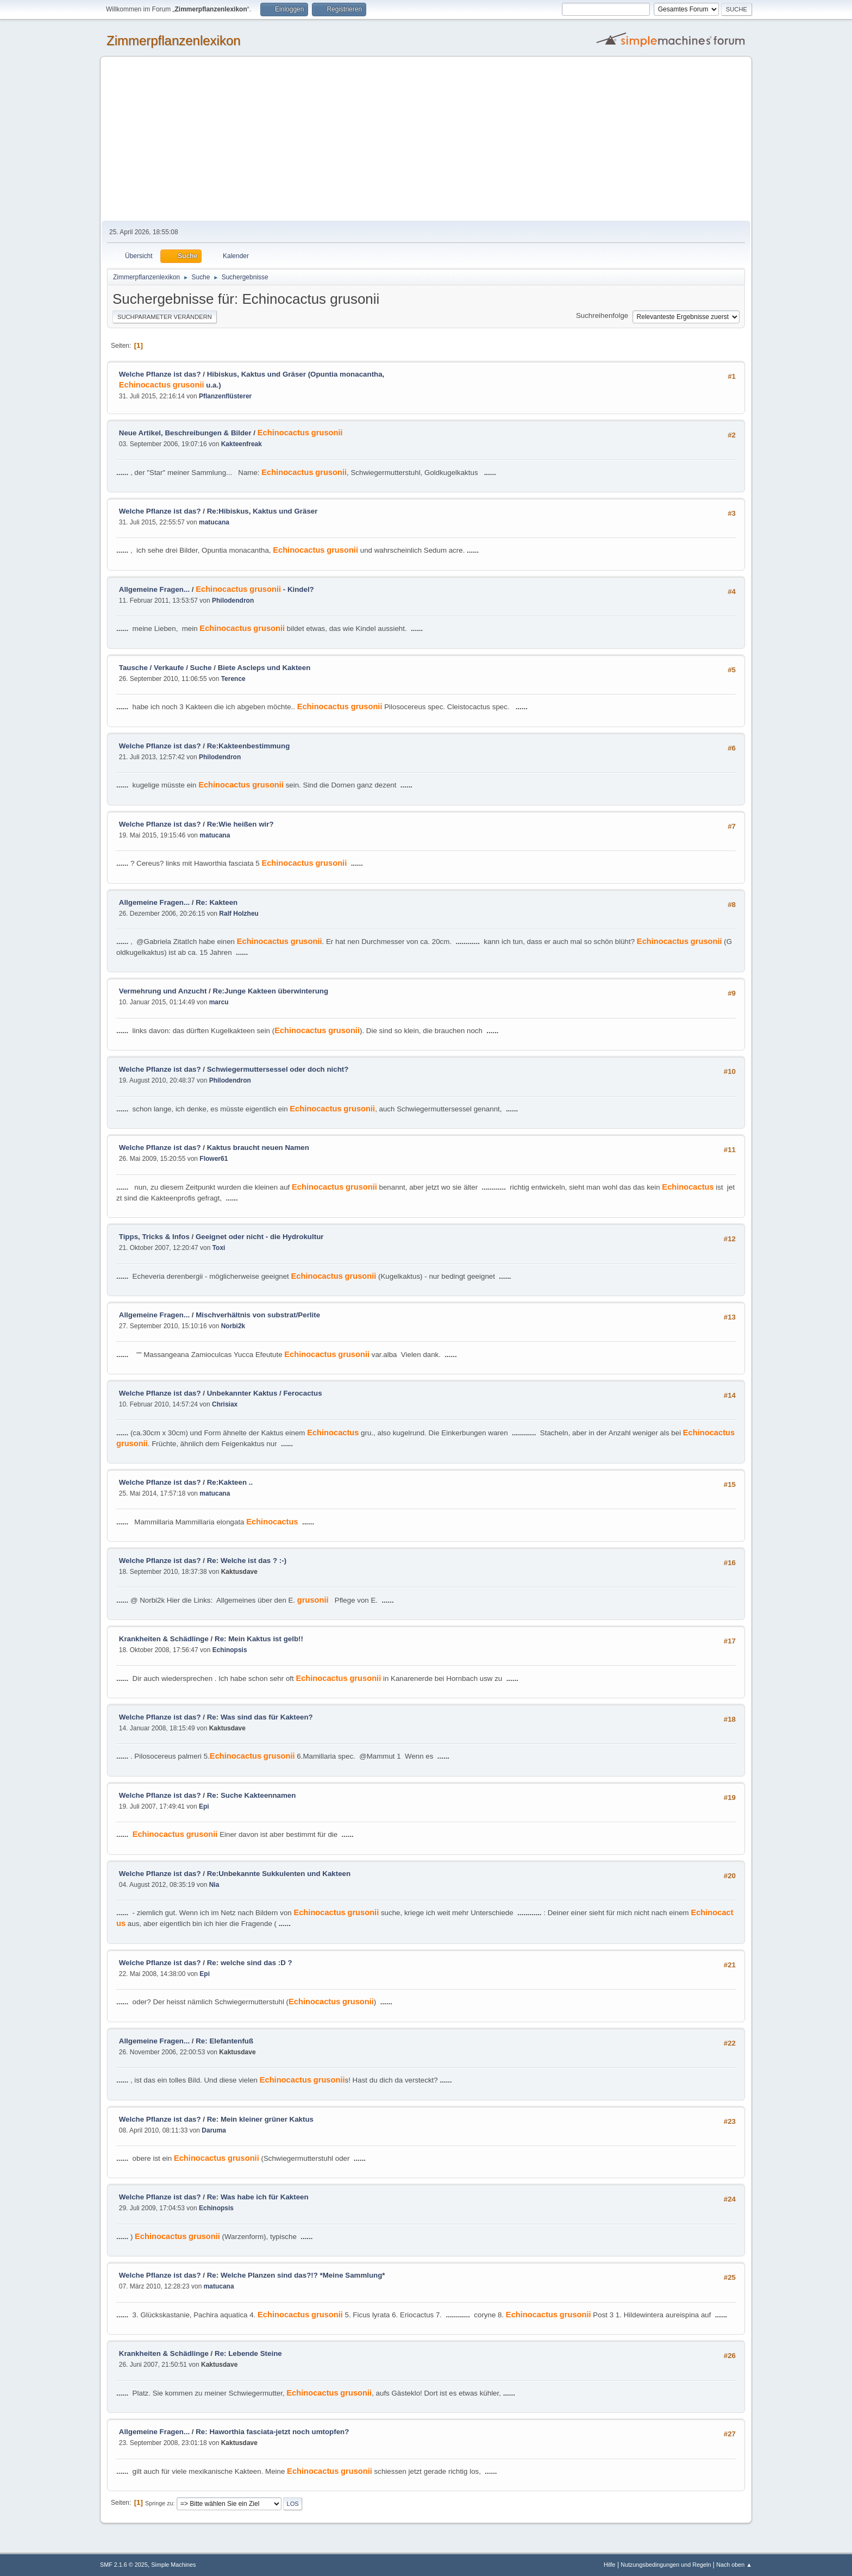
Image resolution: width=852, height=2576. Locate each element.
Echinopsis (229, 1650)
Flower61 (213, 1158)
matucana (214, 522)
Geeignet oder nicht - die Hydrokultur (260, 1237)
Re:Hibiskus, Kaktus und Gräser (262, 511)
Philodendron (233, 600)
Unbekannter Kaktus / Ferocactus (264, 1393)
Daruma (214, 2130)
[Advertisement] (426, 139)
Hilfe (610, 2564)
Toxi (218, 1248)
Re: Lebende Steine (248, 2353)
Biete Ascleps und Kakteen (264, 668)
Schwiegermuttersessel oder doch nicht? (278, 1069)
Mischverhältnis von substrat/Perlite (258, 1315)
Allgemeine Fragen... (154, 589)
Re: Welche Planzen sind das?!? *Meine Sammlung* (296, 2275)
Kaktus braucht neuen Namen (258, 1147)
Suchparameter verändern (164, 317)
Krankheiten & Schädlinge (164, 1639)
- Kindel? (255, 589)
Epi (204, 1806)
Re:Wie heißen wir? (240, 824)
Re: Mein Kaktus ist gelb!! (259, 1639)
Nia (214, 1885)
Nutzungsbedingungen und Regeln (666, 2564)
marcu (219, 1002)
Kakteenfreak (241, 444)
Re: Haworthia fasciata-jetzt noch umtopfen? (272, 2432)
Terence (233, 679)
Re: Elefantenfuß (224, 2041)
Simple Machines (173, 2564)
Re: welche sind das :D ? (249, 1963)
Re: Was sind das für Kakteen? (260, 1717)
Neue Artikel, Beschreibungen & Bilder (185, 433)
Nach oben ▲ (734, 2564)
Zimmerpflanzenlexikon (173, 40)
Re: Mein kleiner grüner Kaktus (260, 2119)
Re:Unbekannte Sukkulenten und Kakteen (278, 1874)
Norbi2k (233, 1326)
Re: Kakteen (216, 902)
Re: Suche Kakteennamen (251, 1795)
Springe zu (159, 2503)
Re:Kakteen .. (230, 1482)
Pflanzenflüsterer (225, 396)
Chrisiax (224, 1404)
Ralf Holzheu (239, 913)
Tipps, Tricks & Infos (154, 1237)
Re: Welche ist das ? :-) (246, 1560)
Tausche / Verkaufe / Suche (165, 668)
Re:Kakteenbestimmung (248, 746)
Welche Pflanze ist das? (160, 374)
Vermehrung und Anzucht (163, 991)
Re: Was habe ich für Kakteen (258, 2197)
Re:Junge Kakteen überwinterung (271, 991)
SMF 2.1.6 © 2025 (124, 2564)
